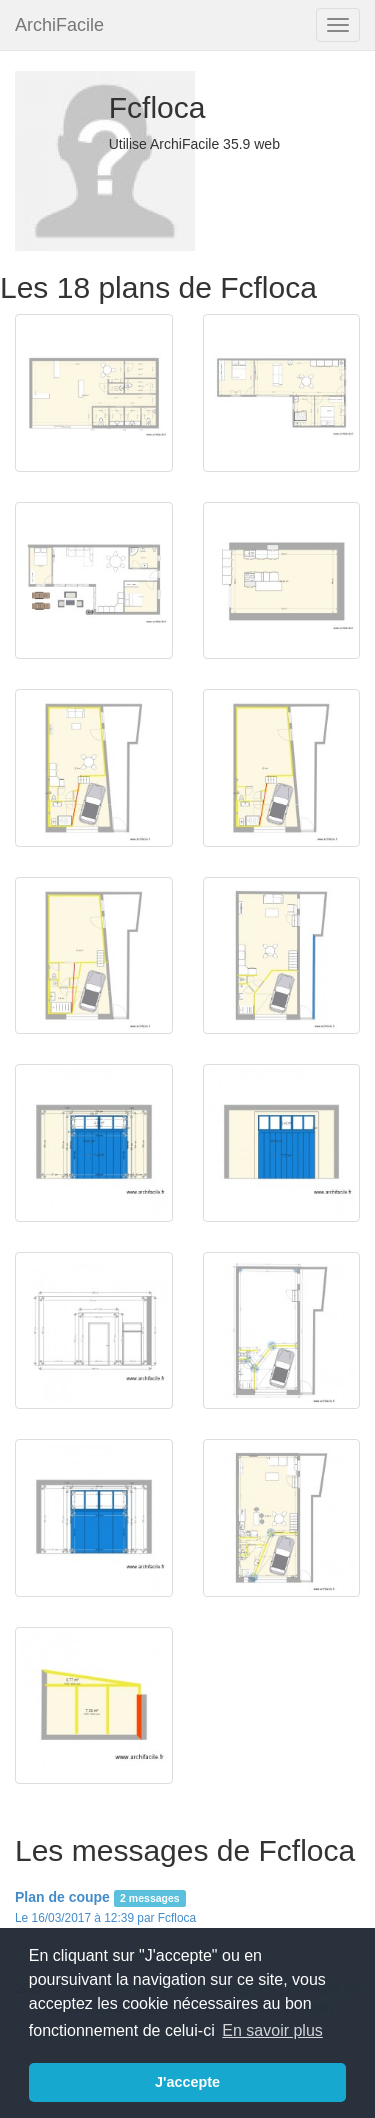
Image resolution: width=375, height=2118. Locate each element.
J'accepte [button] (187, 2082)
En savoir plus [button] (272, 2030)
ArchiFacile (59, 25)
